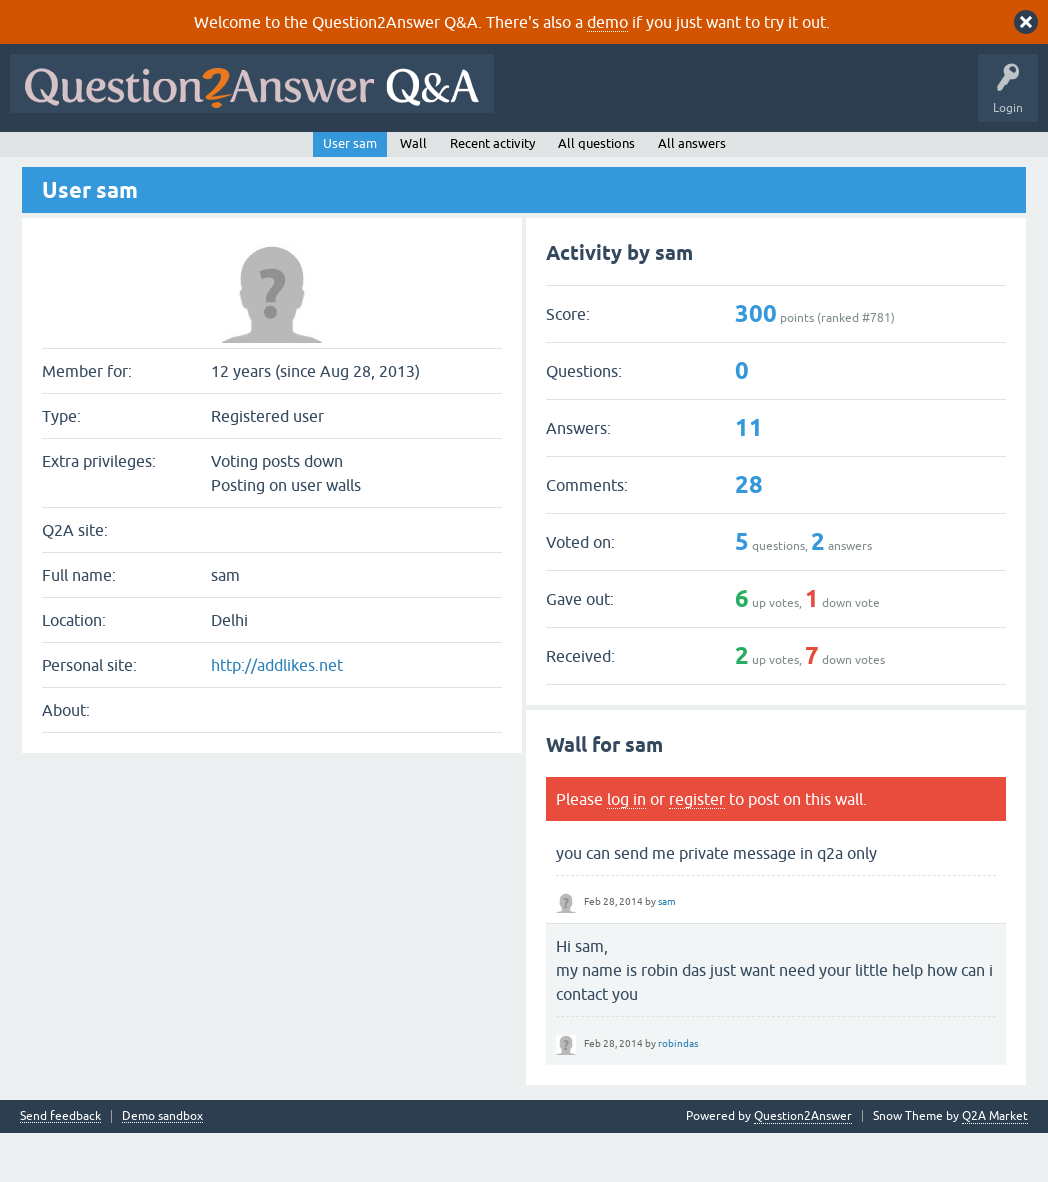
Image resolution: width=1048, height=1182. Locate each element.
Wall (413, 191)
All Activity (51, 157)
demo (607, 22)
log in (626, 847)
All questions (596, 191)
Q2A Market (995, 1165)
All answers (692, 191)
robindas (678, 1091)
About (632, 157)
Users (415, 157)
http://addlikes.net (277, 714)
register (697, 847)
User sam (350, 191)
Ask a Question (499, 157)
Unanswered (276, 157)
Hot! (200, 157)
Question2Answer (803, 1165)
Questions (130, 157)
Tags (353, 157)
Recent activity (492, 191)
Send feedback (60, 1165)
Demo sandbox (162, 1165)
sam (667, 949)
